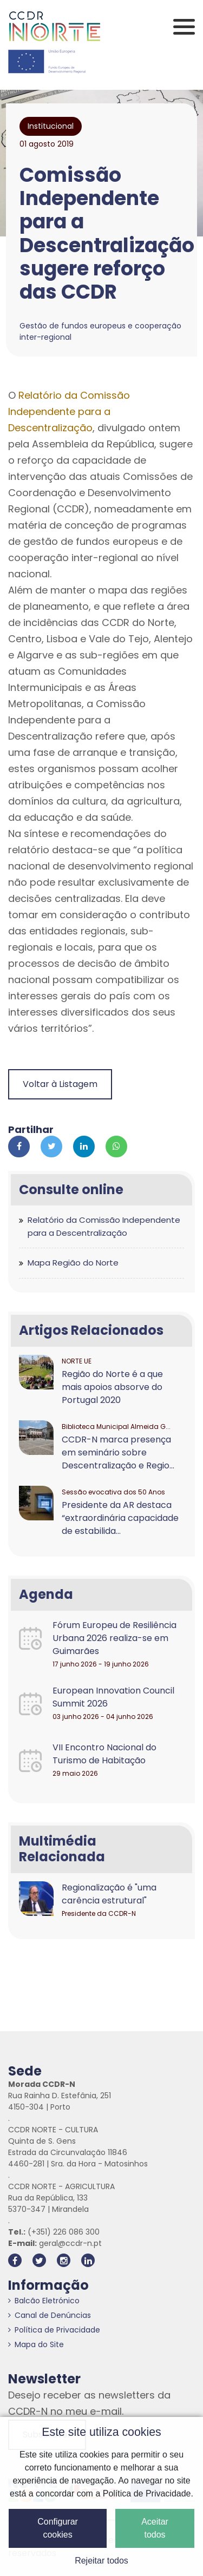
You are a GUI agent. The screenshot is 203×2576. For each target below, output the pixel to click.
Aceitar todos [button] (154, 2528)
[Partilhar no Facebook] (19, 1146)
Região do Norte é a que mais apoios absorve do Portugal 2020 (112, 1387)
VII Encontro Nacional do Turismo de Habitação (104, 1754)
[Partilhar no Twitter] (51, 1146)
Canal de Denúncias (49, 2315)
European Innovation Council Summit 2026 (113, 1697)
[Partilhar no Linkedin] (84, 1146)
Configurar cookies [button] (57, 2528)
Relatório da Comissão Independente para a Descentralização (69, 411)
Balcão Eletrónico (44, 2300)
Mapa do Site (36, 2344)
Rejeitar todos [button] (101, 2560)
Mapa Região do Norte (73, 1262)
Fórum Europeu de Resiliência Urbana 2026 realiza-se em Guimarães (114, 1638)
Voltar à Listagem (60, 1084)
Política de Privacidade (54, 2329)
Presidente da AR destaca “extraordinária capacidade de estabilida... (120, 1518)
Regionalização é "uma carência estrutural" (109, 1894)
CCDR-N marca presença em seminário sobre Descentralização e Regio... (118, 1452)
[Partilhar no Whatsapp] (116, 1146)
